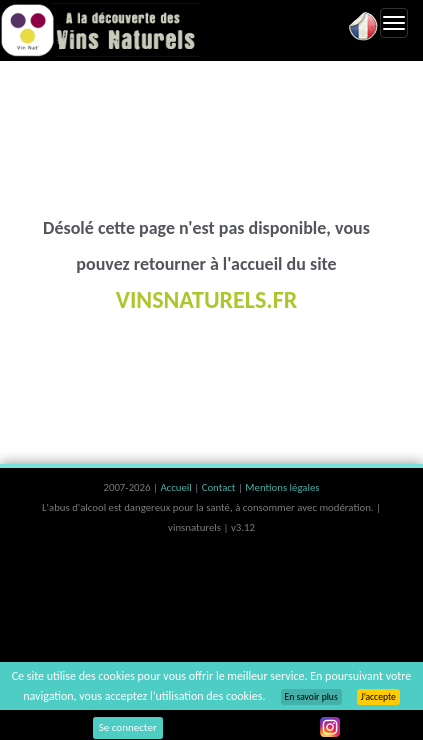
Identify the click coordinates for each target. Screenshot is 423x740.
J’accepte (378, 697)
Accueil (177, 487)
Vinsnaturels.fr (100, 30)
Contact (220, 487)
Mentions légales (282, 487)
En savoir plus (311, 697)
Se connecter (128, 727)
